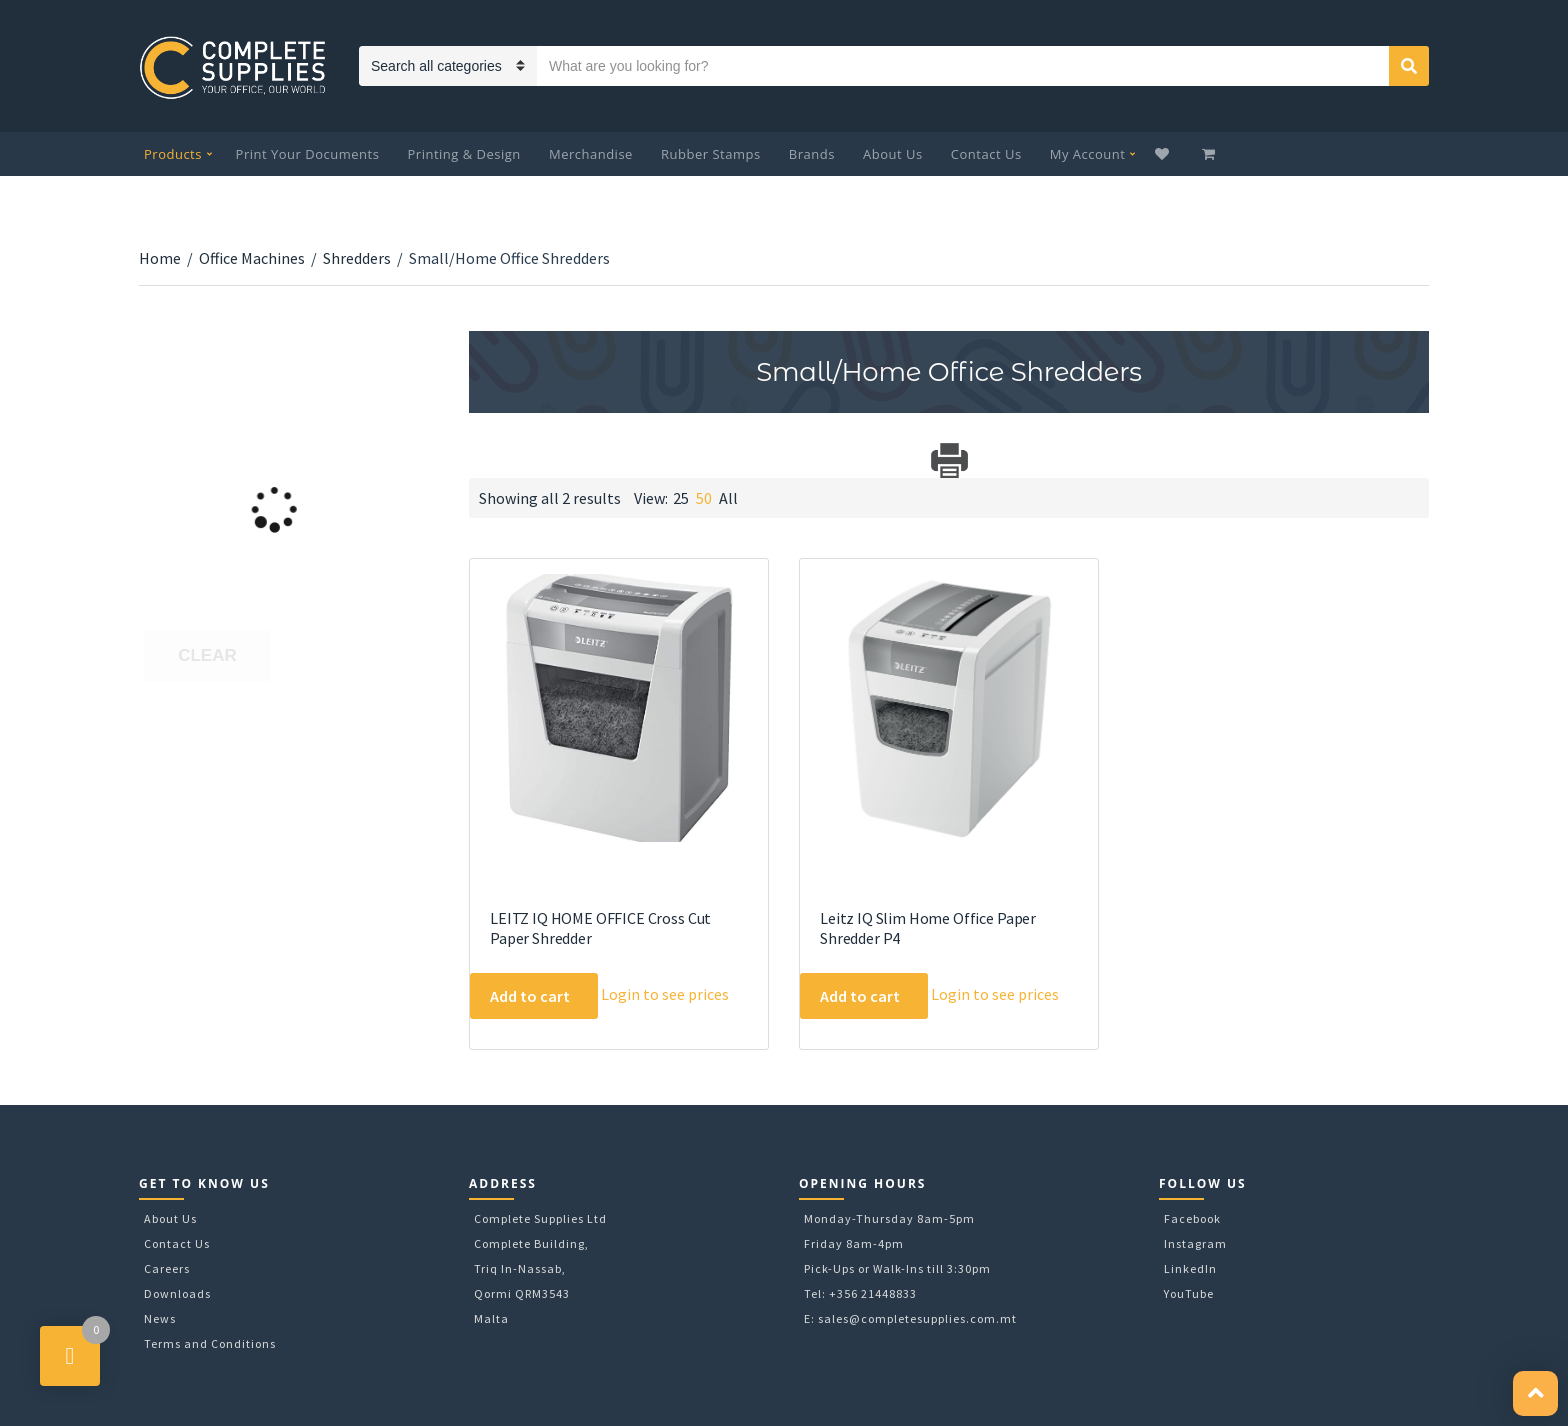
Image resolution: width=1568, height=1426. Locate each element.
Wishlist (1164, 154)
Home (160, 258)
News (160, 1318)
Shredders (357, 258)
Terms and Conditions (210, 1343)
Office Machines (252, 258)
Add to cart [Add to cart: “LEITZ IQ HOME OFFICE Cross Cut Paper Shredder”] (530, 996)
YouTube (1189, 1293)
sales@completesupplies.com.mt (917, 1318)
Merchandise (591, 154)
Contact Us (986, 154)
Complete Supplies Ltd (540, 1218)
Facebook (1192, 1218)
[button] (1535, 1393)
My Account (1088, 154)
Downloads (177, 1293)
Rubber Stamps (711, 154)
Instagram (1195, 1243)
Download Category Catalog (486, 460)
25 (681, 498)
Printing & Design (464, 154)
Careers (167, 1268)
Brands (812, 154)
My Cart (1210, 154)
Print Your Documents (308, 154)
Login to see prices (665, 994)
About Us (893, 154)
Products (173, 154)
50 (704, 498)
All (728, 498)
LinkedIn (1190, 1268)
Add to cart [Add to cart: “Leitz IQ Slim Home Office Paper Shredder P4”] (860, 996)
